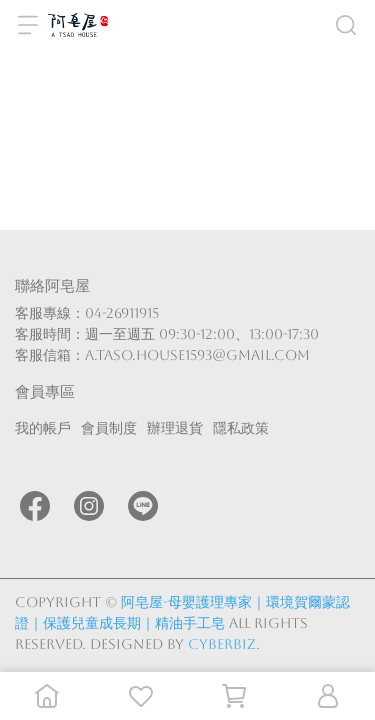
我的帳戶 (43, 428)
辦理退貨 (175, 428)
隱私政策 (241, 428)
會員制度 (109, 428)
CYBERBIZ (222, 644)
